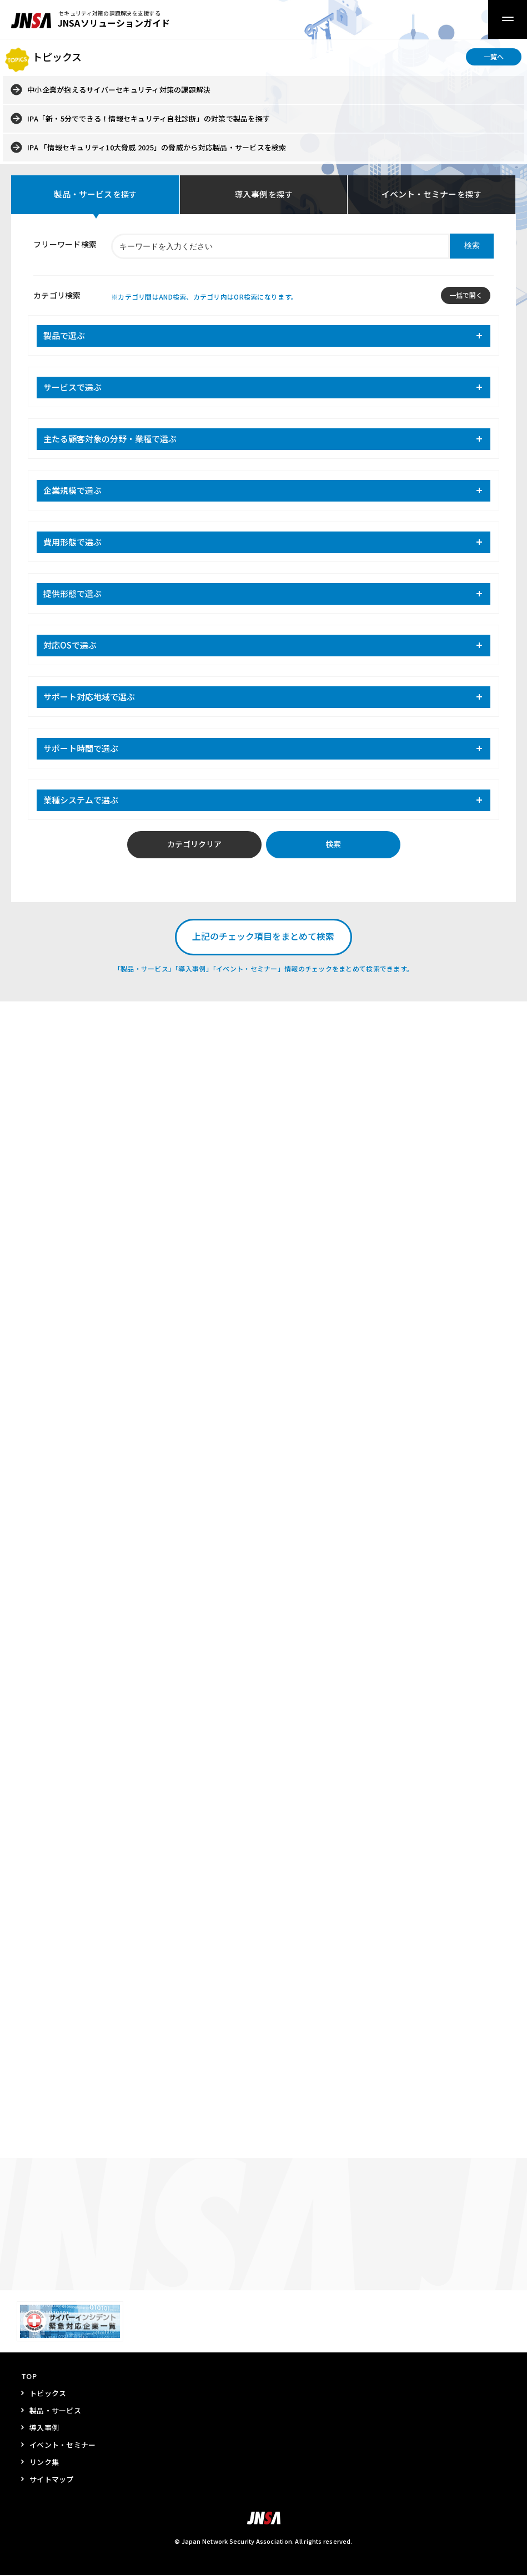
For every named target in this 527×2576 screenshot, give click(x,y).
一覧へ (494, 56)
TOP (29, 2377)
